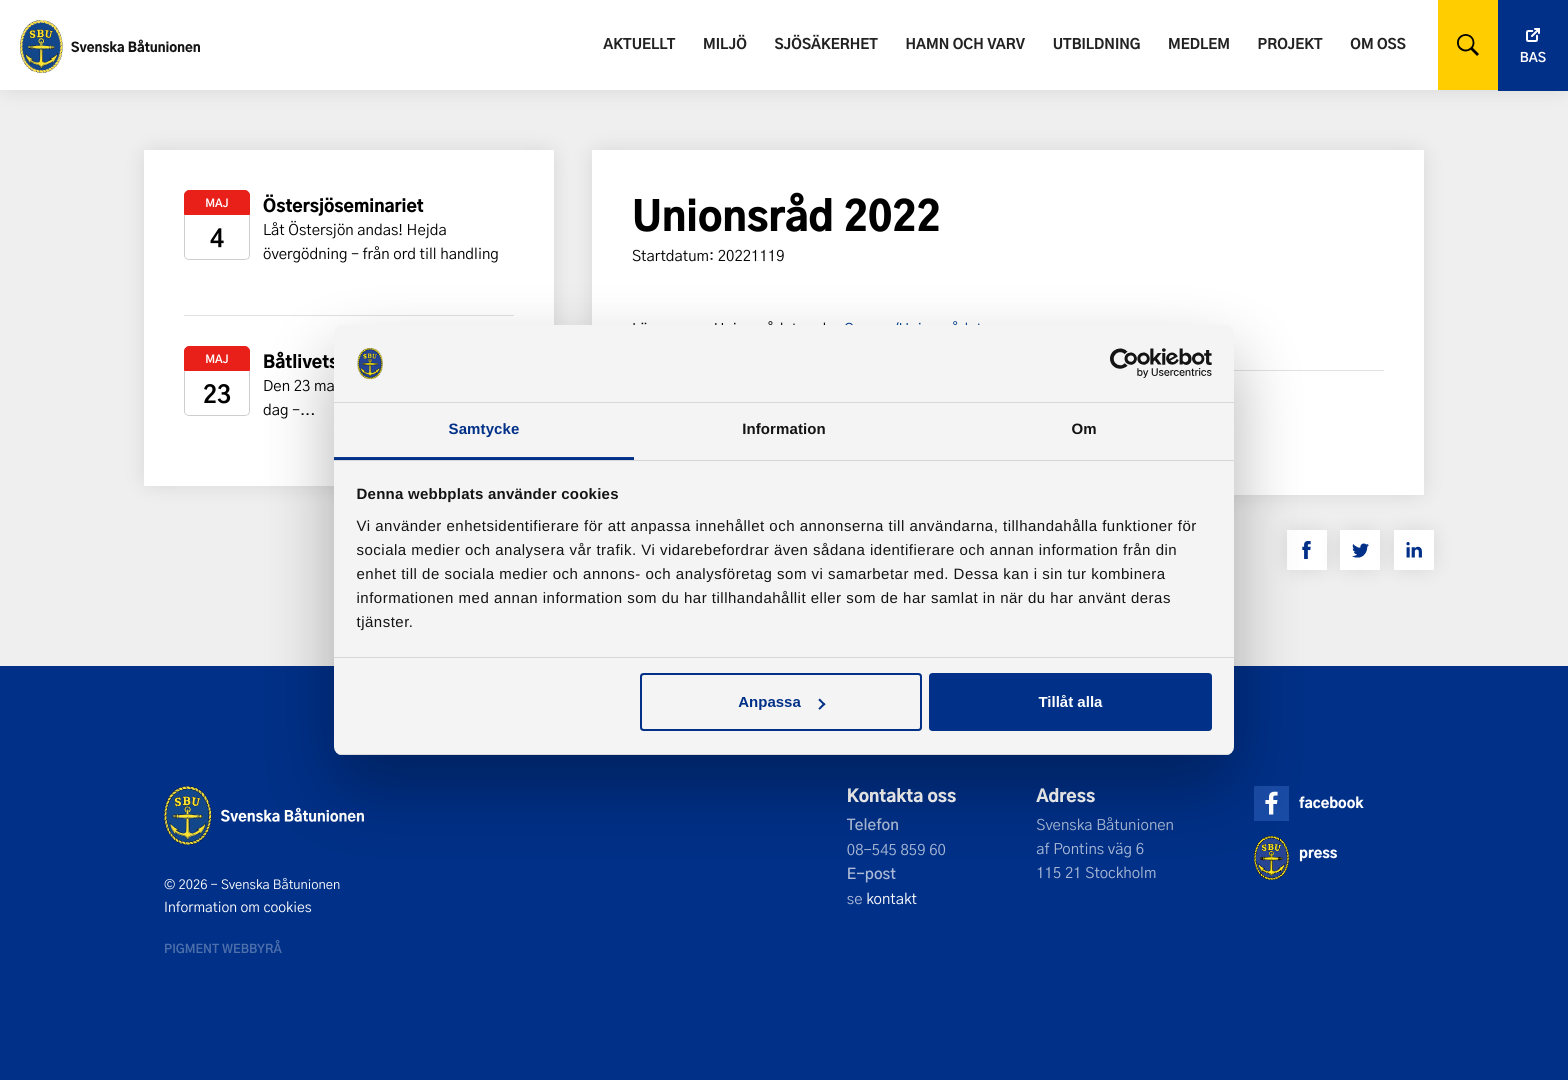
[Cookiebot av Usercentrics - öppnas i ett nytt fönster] (1124, 364)
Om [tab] (1083, 429)
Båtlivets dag (318, 361)
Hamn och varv (965, 43)
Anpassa (781, 701)
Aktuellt (639, 43)
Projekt (1290, 43)
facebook (1331, 802)
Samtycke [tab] (484, 429)
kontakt (891, 898)
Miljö (725, 43)
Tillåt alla (1070, 701)
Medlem (1199, 43)
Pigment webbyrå (223, 948)
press (1318, 852)
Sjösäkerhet (825, 43)
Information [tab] (784, 429)
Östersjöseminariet (343, 205)
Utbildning (1097, 43)
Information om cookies (238, 907)
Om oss (1377, 43)
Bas (1533, 57)
